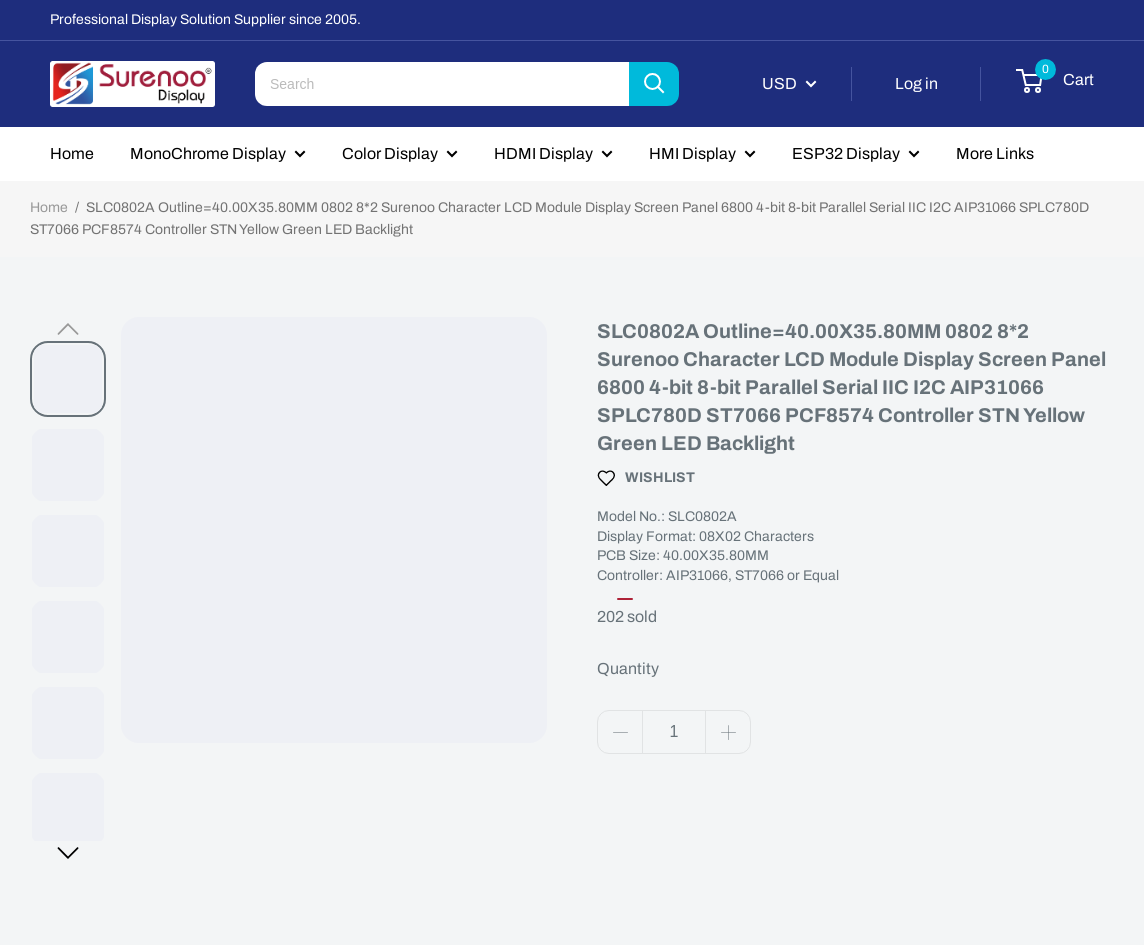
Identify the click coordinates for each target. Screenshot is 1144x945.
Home (72, 153)
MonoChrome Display (208, 153)
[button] (68, 329)
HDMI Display (543, 153)
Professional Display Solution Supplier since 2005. (205, 19)
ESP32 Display (846, 153)
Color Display (390, 153)
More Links (995, 153)
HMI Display (692, 153)
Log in (916, 83)
